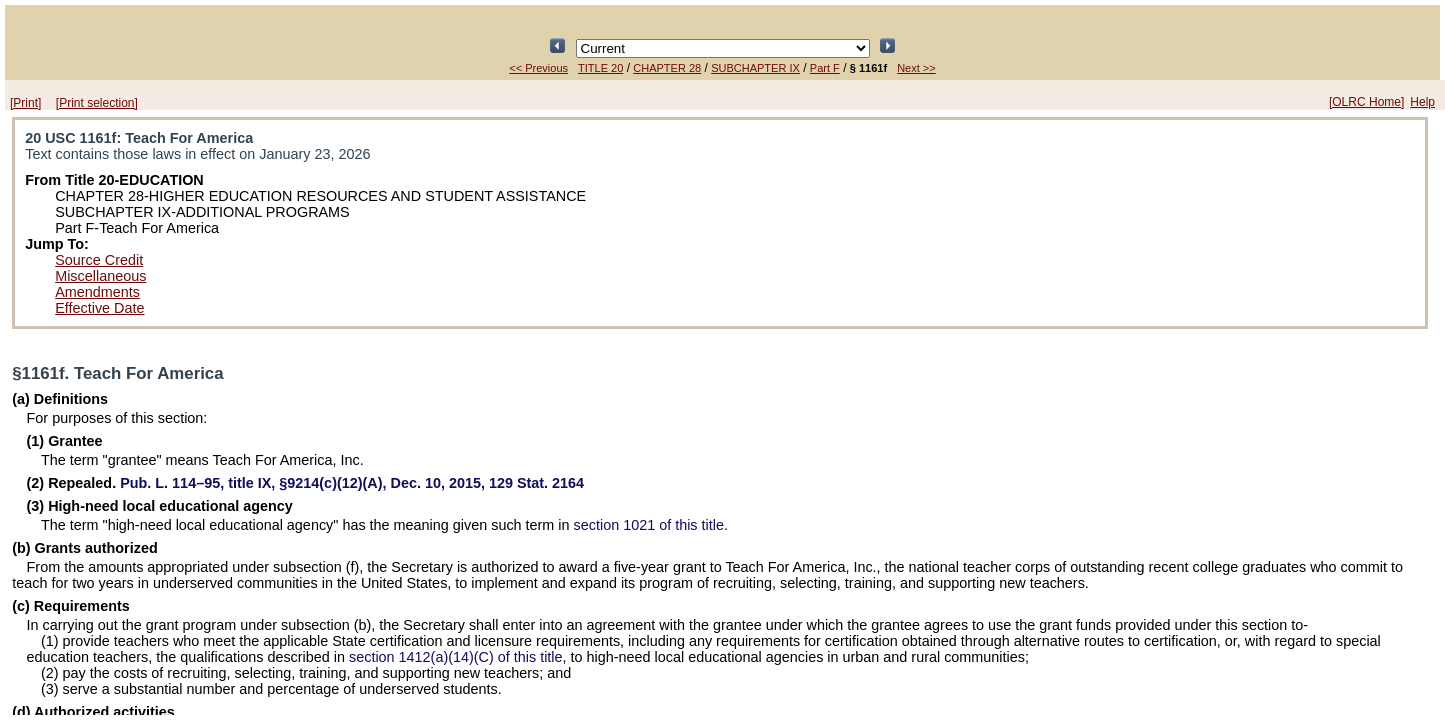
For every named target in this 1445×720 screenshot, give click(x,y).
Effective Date (99, 308)
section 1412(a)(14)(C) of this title (456, 657)
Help (1422, 102)
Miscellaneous (100, 276)
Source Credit (99, 260)
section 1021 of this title (649, 525)
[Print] (25, 103)
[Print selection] (97, 103)
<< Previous (538, 68)
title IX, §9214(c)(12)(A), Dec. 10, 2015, (352, 483)
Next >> (916, 68)
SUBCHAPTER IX (755, 68)
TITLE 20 (600, 68)
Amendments (97, 292)
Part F (825, 68)
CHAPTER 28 (667, 68)
